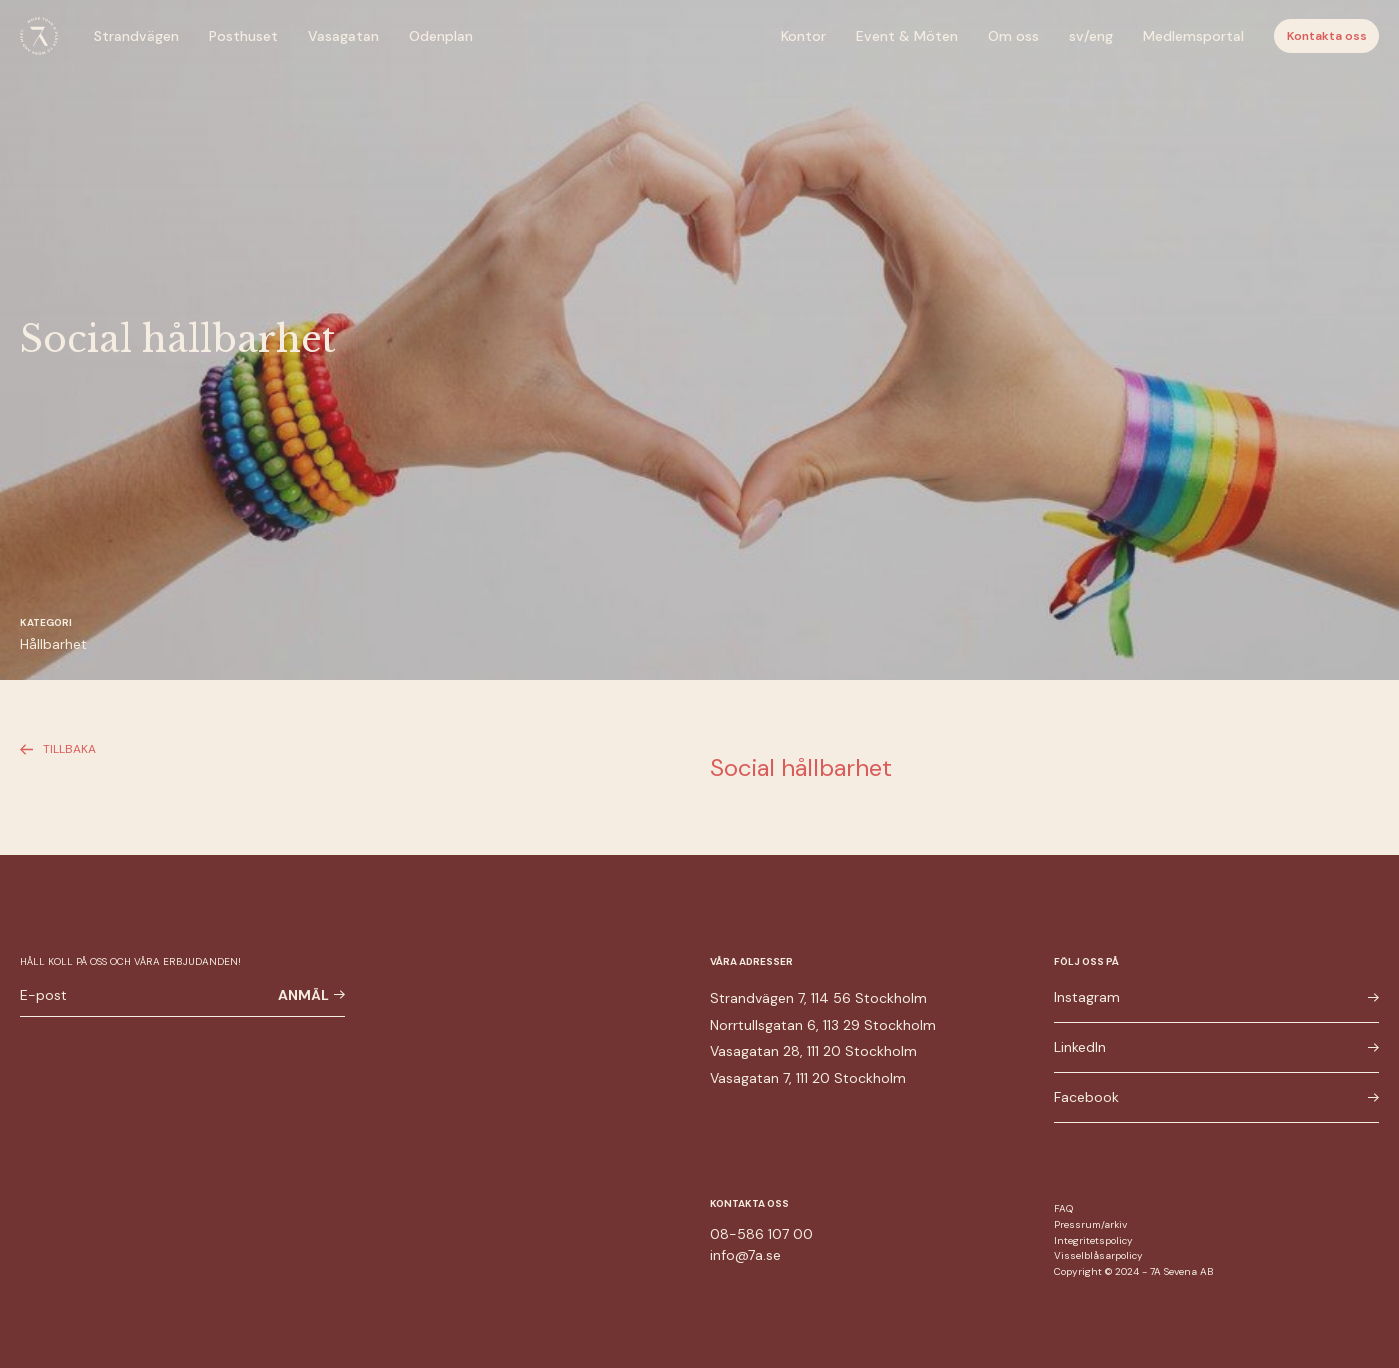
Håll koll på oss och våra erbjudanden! (130, 961)
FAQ (1063, 1208)
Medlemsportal (1193, 36)
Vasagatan (343, 36)
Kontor (803, 36)
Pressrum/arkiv (1090, 1224)
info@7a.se (745, 1255)
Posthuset (243, 36)
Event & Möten (907, 36)
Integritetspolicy (1093, 1240)
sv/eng (1091, 36)
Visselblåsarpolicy (1098, 1255)
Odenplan (441, 36)
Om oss (1013, 36)
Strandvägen (136, 36)
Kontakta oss (1327, 36)
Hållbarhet (53, 644)
